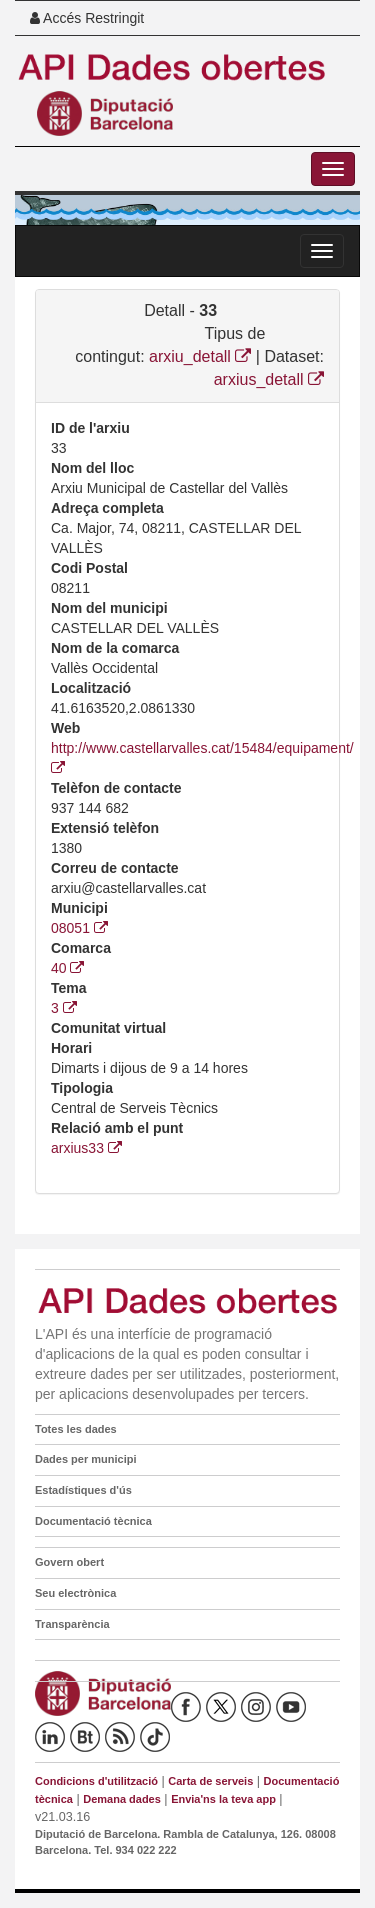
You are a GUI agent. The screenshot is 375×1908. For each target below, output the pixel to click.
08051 (79, 928)
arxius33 (86, 1148)
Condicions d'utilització (96, 1781)
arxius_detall (269, 379)
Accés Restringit (87, 18)
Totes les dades (76, 1429)
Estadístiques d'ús (83, 1490)
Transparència (72, 1624)
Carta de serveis (210, 1781)
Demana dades (122, 1799)
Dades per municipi (85, 1459)
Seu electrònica (75, 1593)
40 (67, 968)
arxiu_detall (200, 356)
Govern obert (69, 1562)
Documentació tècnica (93, 1521)
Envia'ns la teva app (223, 1799)
